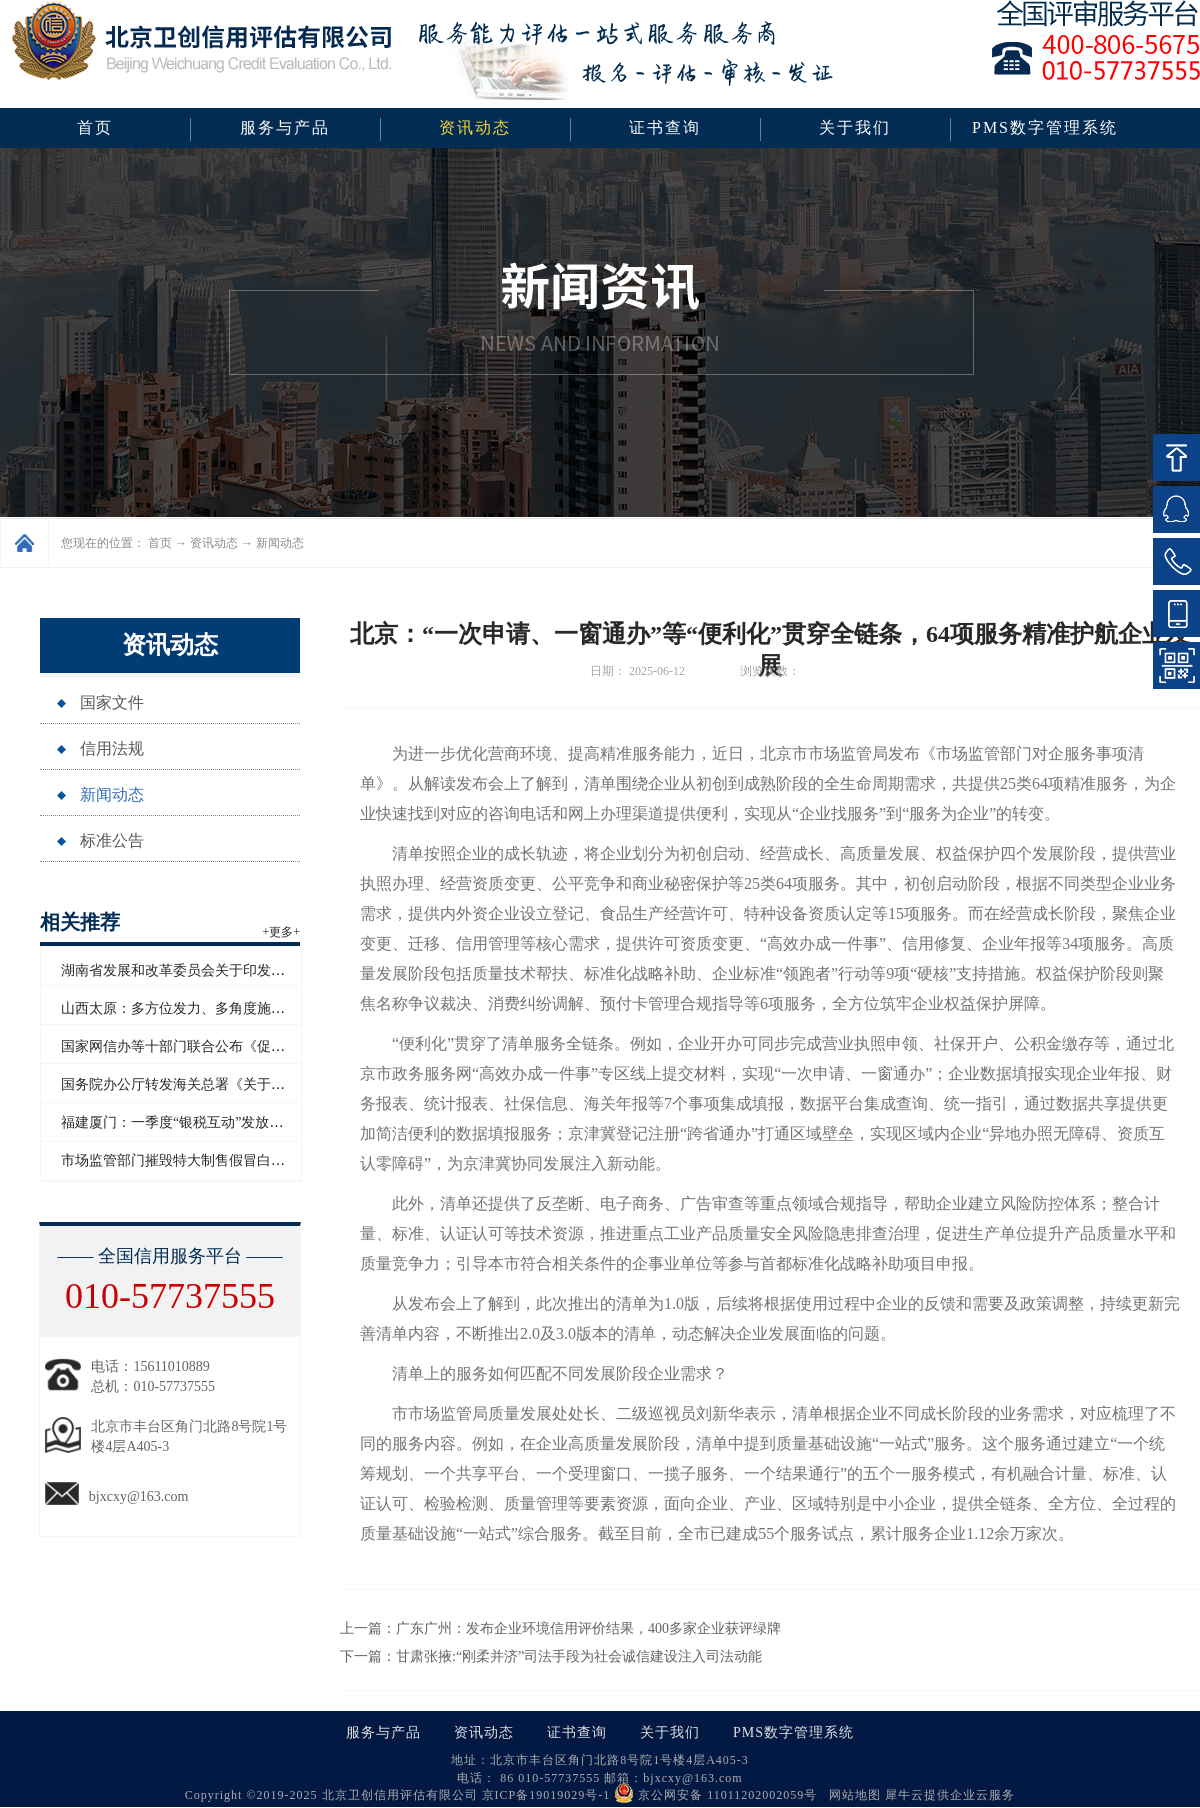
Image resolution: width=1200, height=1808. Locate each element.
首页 (95, 127)
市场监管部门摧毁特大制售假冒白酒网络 (187, 1160)
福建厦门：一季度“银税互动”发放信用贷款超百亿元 (221, 1122)
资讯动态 (214, 543)
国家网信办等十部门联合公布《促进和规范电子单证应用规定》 (257, 1046)
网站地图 (851, 1795)
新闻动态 (280, 543)
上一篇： (560, 1628)
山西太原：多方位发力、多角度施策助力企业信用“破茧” (235, 1008)
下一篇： (551, 1656)
